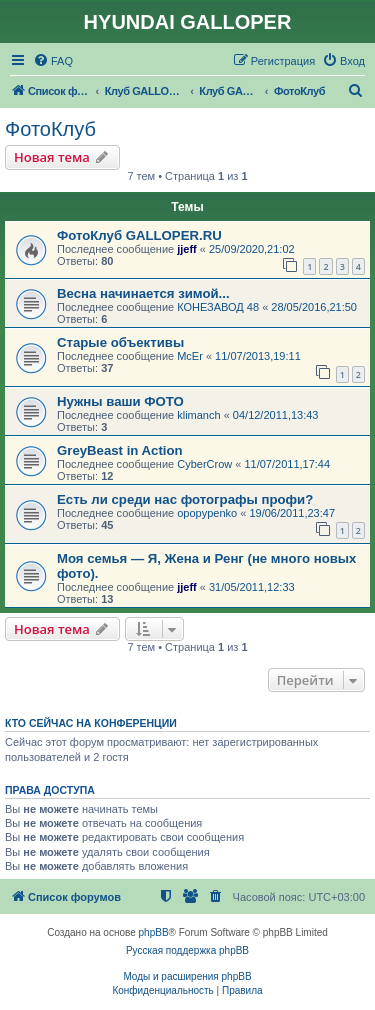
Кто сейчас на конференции (91, 723)
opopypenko (207, 513)
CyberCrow (204, 464)
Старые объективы (120, 342)
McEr (190, 356)
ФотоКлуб (50, 129)
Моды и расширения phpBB (187, 976)
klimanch (198, 415)
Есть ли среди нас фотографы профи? (185, 499)
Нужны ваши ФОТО (120, 401)
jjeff (187, 249)
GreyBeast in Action (120, 450)
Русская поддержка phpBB (187, 950)
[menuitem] (53, 61)
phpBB (154, 932)
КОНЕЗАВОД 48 (218, 307)
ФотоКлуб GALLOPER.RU (139, 235)
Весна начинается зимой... (143, 293)
